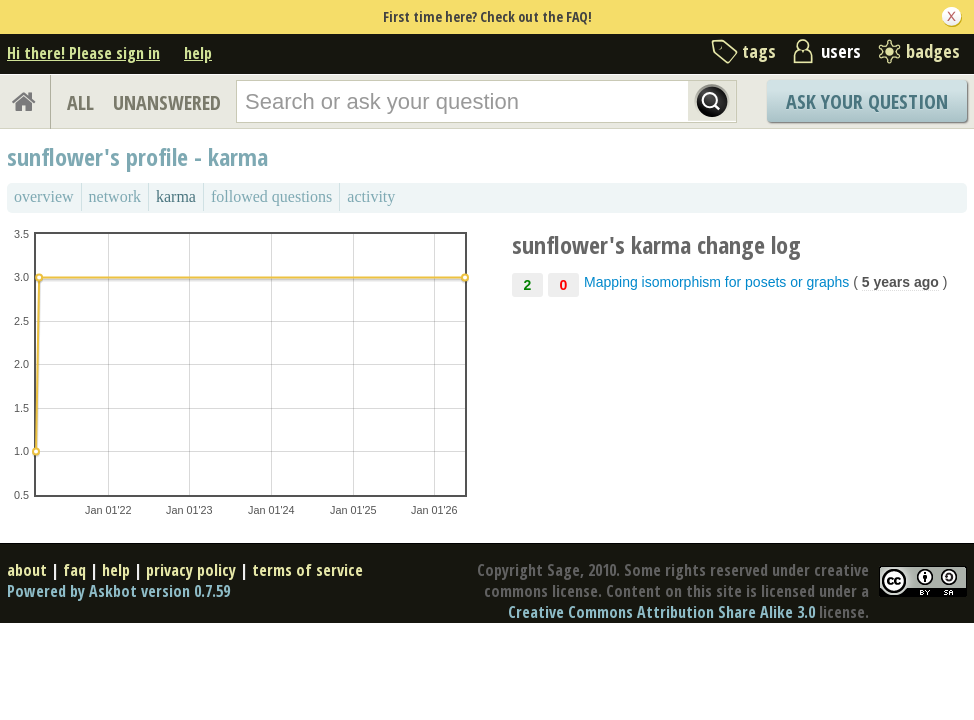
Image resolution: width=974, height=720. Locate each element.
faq (74, 570)
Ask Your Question (867, 101)
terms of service (307, 570)
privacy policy (191, 570)
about (27, 570)
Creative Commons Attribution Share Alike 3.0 (661, 612)
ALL (80, 102)
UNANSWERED (167, 102)
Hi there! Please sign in (83, 53)
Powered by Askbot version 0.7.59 (118, 591)
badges (933, 51)
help (198, 53)
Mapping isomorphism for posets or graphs (716, 282)
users (841, 51)
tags (759, 51)
